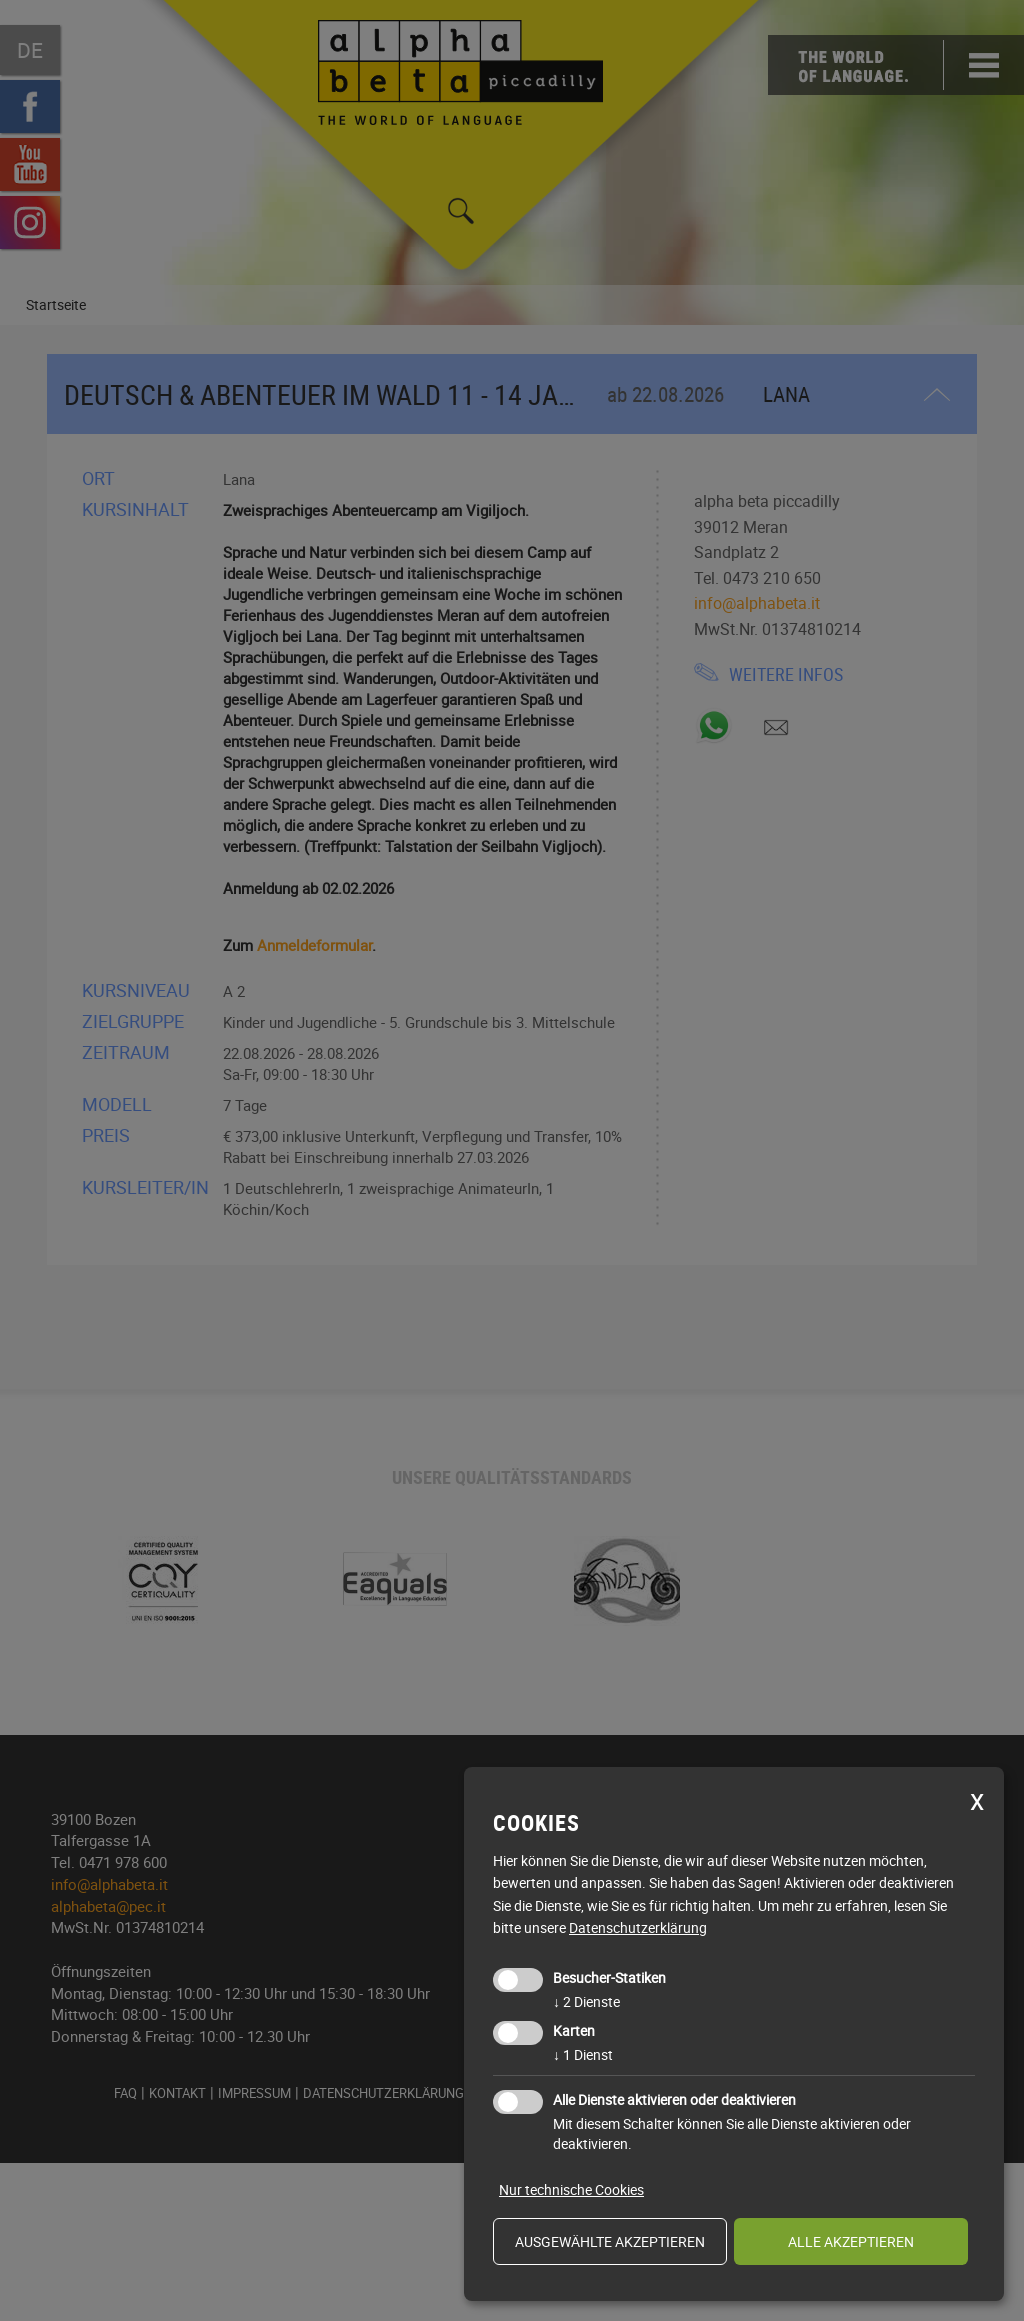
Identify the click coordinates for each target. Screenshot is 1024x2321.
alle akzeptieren (851, 2241)
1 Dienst (583, 2054)
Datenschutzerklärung (638, 1927)
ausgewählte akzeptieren (610, 2241)
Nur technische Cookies (571, 2189)
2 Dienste (586, 2001)
